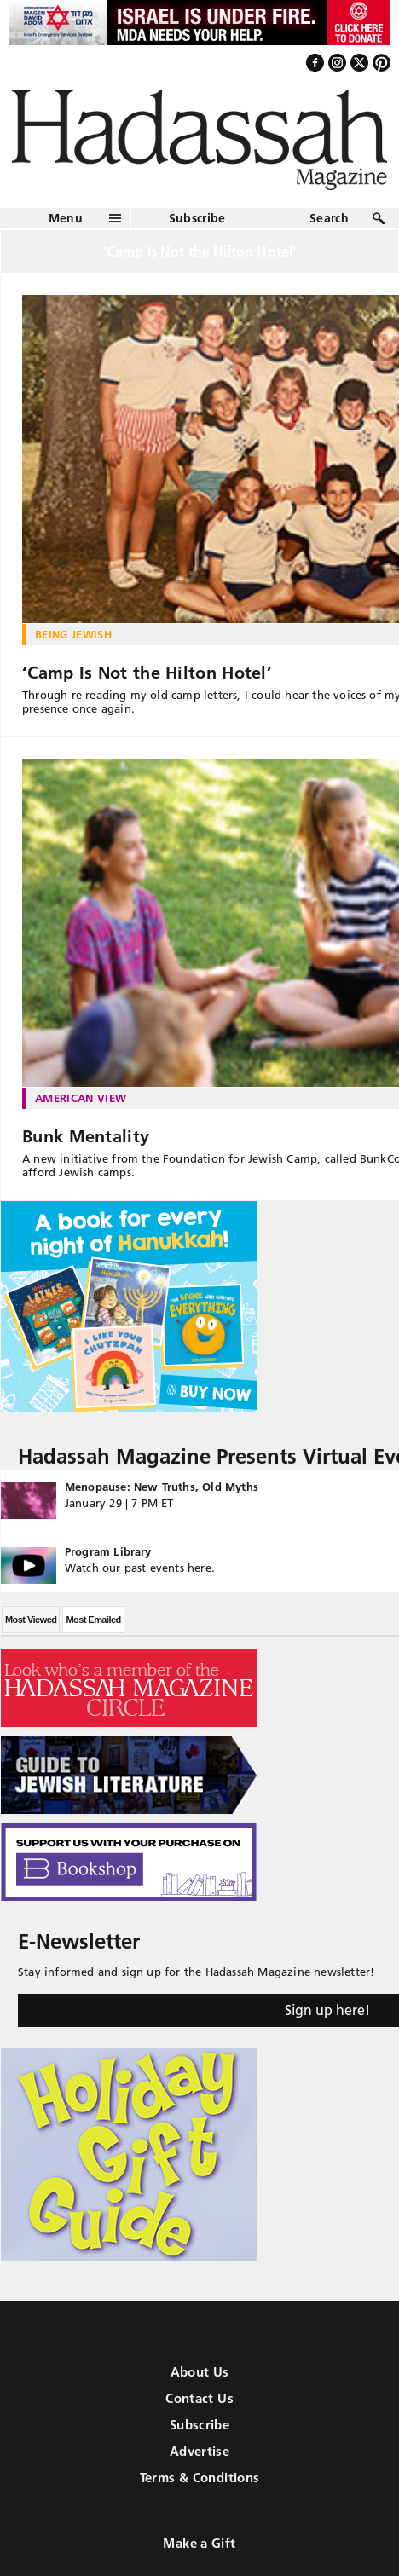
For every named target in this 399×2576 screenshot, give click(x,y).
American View (80, 1098)
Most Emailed (93, 1619)
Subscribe (197, 218)
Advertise (199, 2451)
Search (329, 218)
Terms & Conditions (200, 2477)
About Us (200, 2372)
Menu (66, 218)
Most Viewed (30, 1619)
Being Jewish (73, 634)
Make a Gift (199, 2543)
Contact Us (199, 2398)
